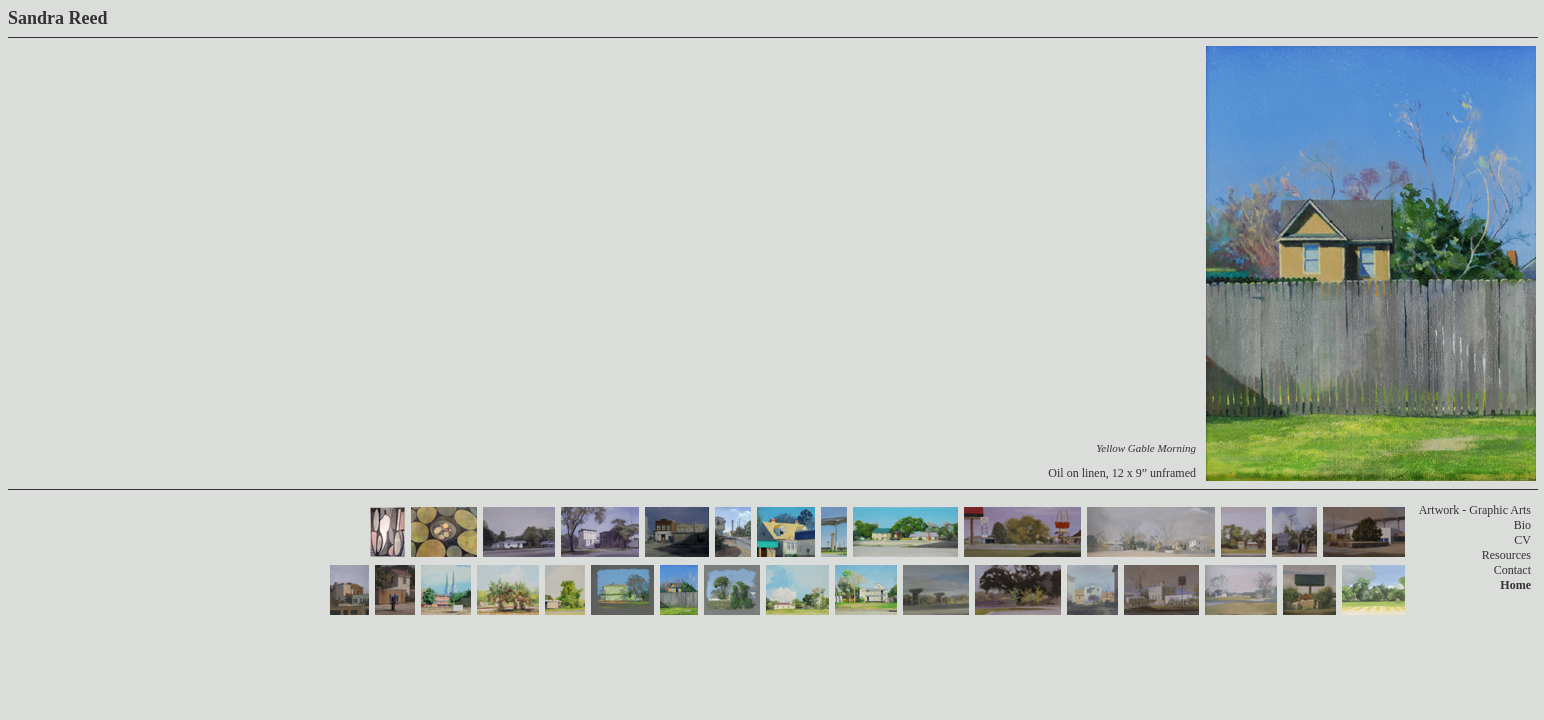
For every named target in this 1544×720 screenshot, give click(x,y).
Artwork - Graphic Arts (1475, 510)
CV (1522, 540)
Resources (1506, 555)
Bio (1522, 525)
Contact (1512, 570)
